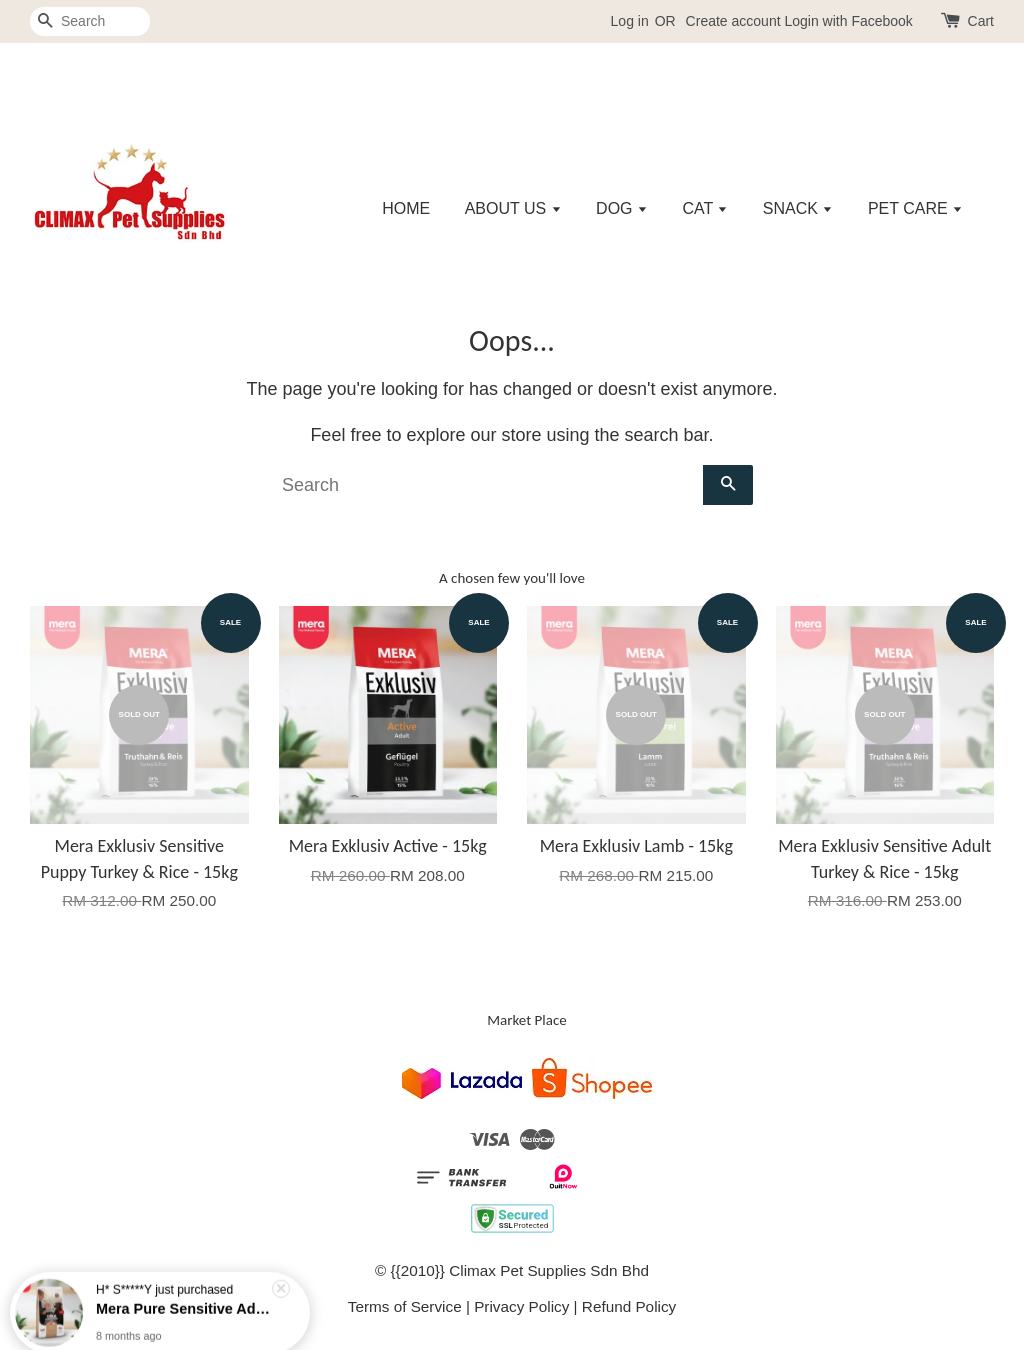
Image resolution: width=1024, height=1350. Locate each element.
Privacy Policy (521, 1306)
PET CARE (915, 208)
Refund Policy (629, 1306)
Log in (630, 21)
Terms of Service (405, 1306)
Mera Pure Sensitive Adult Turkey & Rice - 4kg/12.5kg (184, 1296)
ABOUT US (513, 208)
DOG (622, 208)
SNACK (798, 208)
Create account (733, 21)
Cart (981, 21)
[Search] (90, 21)
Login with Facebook (848, 21)
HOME (406, 208)
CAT (705, 208)
